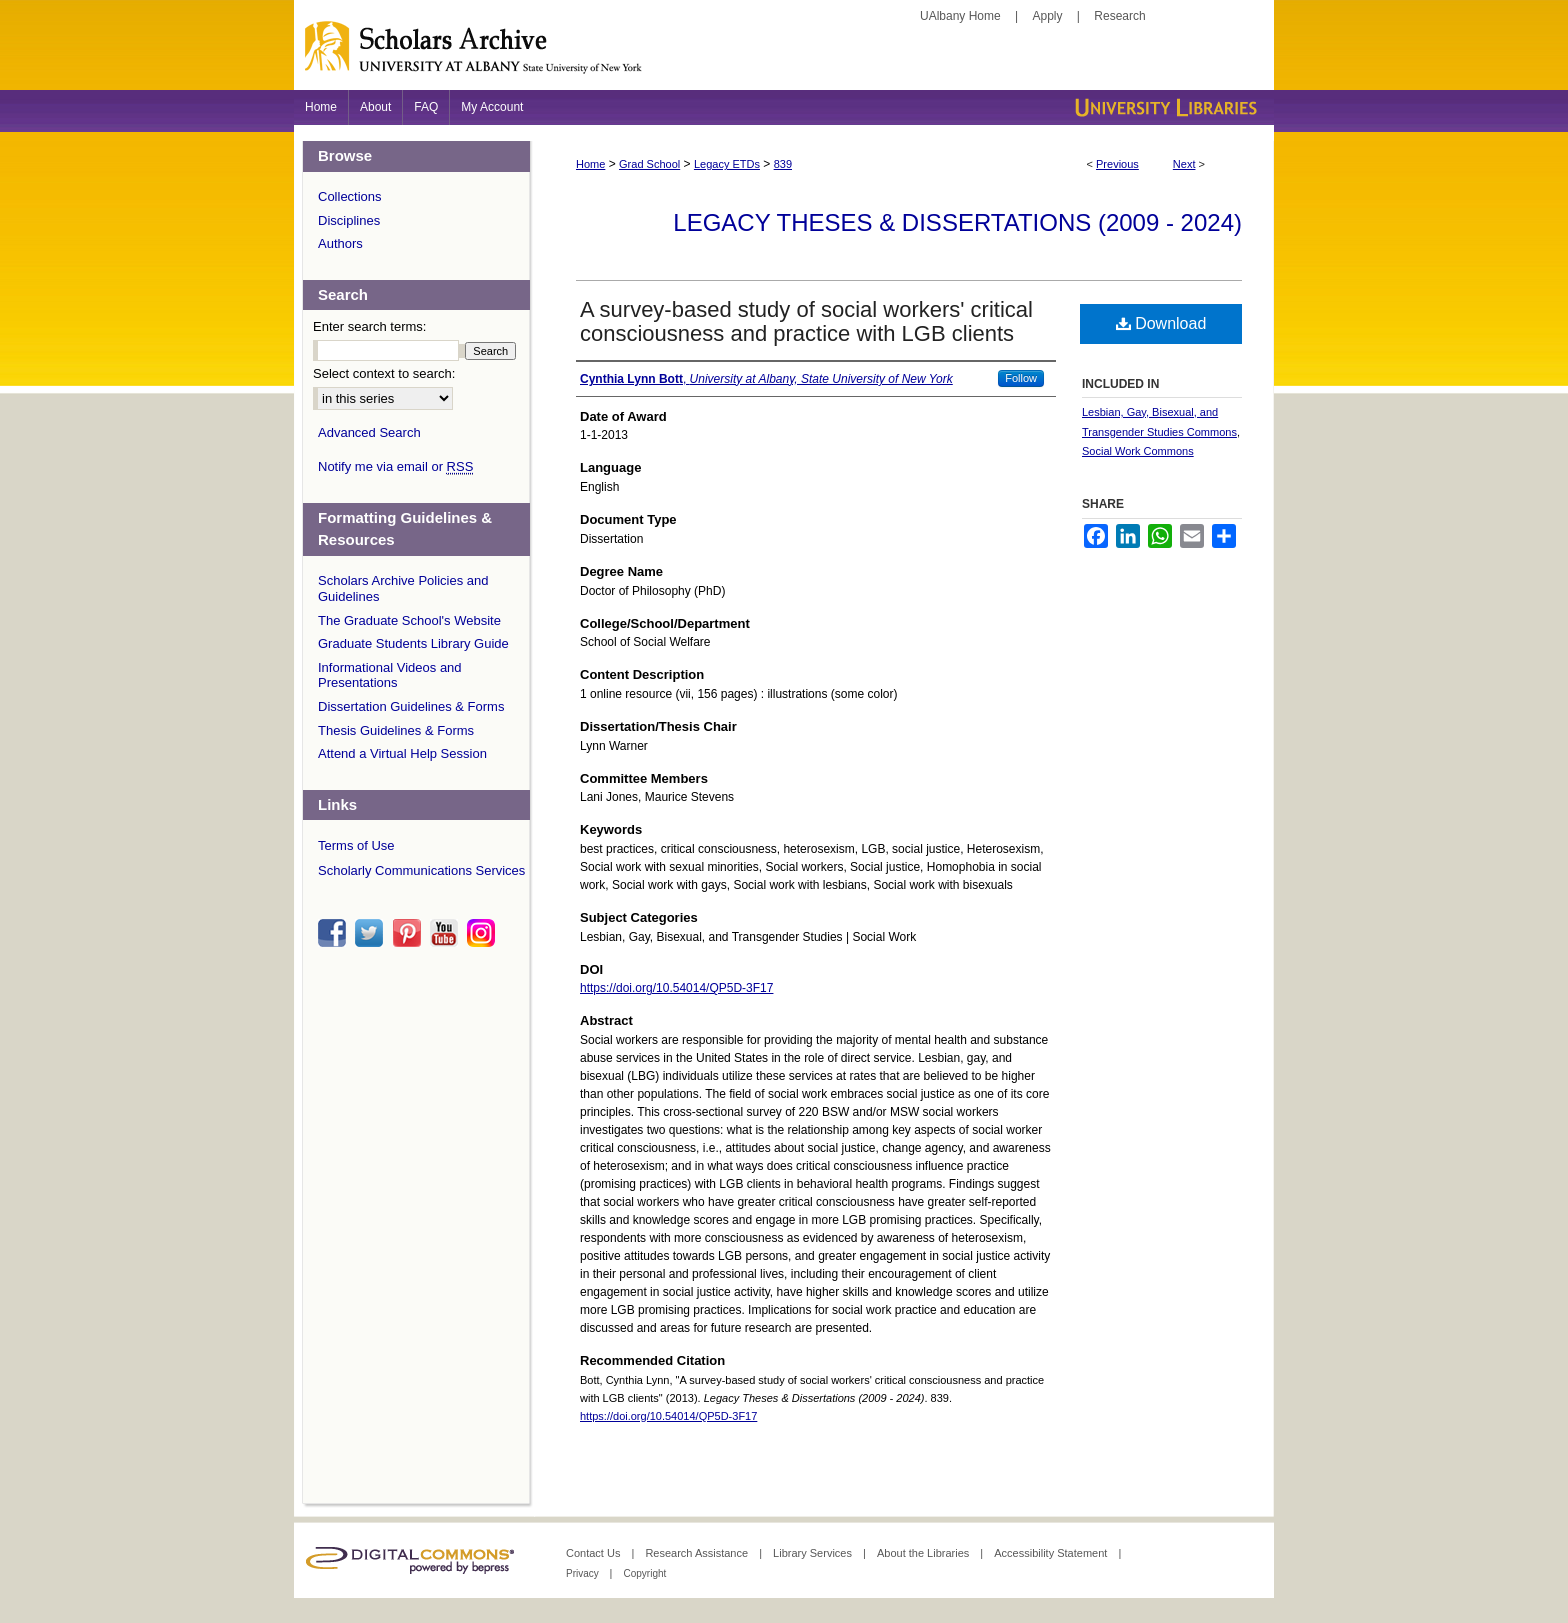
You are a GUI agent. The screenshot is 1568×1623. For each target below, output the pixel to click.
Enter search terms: (369, 326)
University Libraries (1164, 107)
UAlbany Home (960, 16)
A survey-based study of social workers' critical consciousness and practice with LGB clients (806, 321)
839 (783, 164)
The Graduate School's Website (409, 620)
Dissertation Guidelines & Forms (411, 706)
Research (1119, 16)
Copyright (644, 1573)
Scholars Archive (784, 55)
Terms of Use (356, 845)
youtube (447, 933)
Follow (1021, 378)
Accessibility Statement (1052, 1553)
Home (590, 164)
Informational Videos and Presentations (390, 675)
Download (1161, 323)
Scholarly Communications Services (421, 870)
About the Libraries (924, 1553)
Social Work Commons (1138, 451)
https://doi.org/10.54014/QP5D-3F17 (676, 988)
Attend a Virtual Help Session (402, 753)
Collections (350, 196)
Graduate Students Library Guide (413, 643)
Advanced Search (369, 432)
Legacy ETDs (727, 164)
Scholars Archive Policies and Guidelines (403, 588)
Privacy (584, 1573)
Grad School (649, 164)
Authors (340, 243)
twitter (372, 933)
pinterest (410, 933)
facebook (335, 933)
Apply (1048, 16)
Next (1184, 164)
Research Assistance (698, 1553)
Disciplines (349, 220)
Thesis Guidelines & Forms (396, 730)
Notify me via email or (395, 467)
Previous (1117, 164)
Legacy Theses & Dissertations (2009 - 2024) (957, 222)
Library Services (814, 1553)
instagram (484, 933)
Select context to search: (384, 373)
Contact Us (594, 1553)
